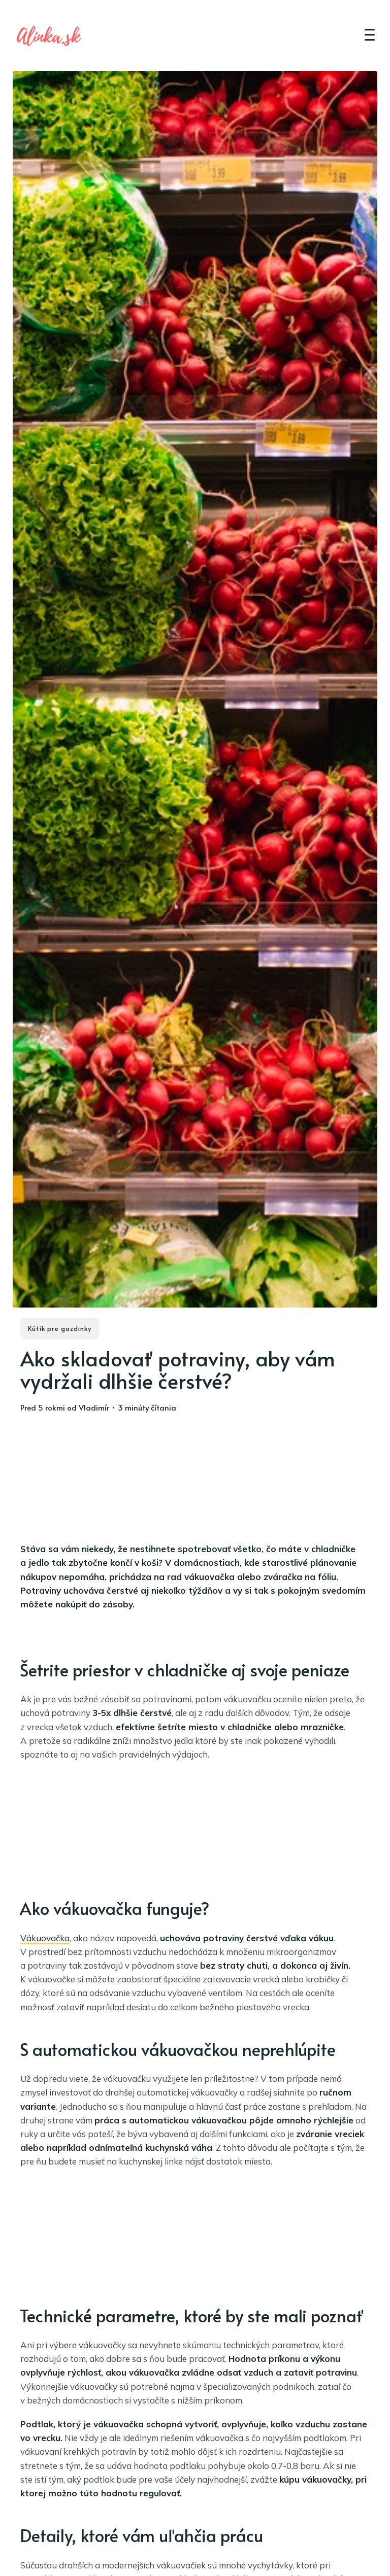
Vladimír (94, 1407)
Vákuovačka (45, 1938)
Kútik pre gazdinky (59, 1328)
